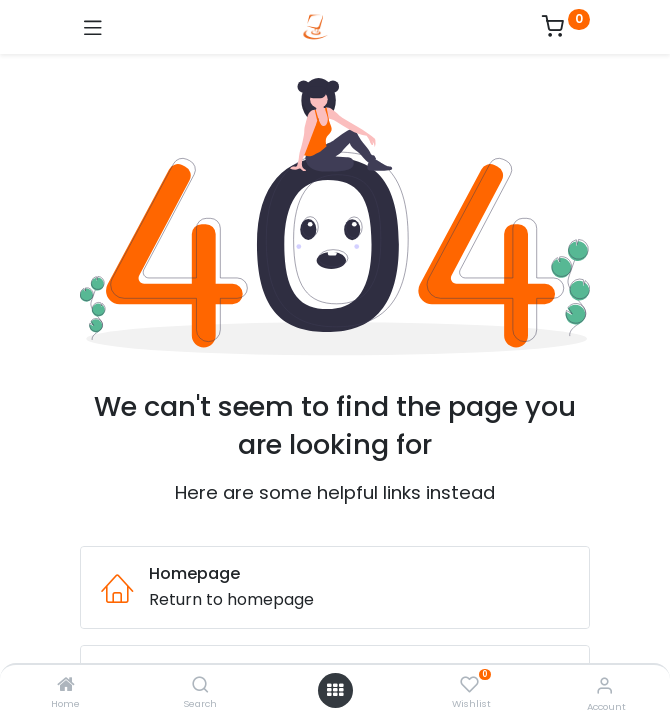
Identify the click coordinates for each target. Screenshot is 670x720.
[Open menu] (335, 690)
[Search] (200, 685)
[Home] (66, 685)
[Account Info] (604, 685)
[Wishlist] (469, 685)
